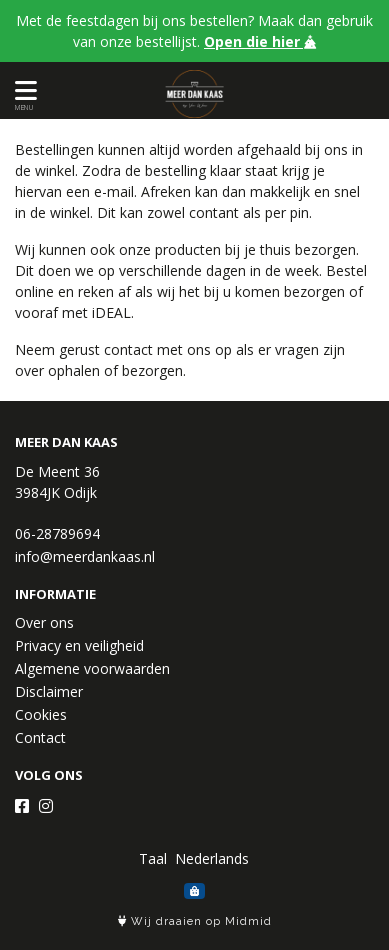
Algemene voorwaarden (92, 668)
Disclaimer (49, 691)
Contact (40, 737)
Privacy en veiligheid (79, 645)
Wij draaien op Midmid (195, 921)
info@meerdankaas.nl (85, 556)
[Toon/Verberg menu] (22, 90)
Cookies (41, 714)
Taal (153, 858)
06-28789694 (57, 533)
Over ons (44, 622)
